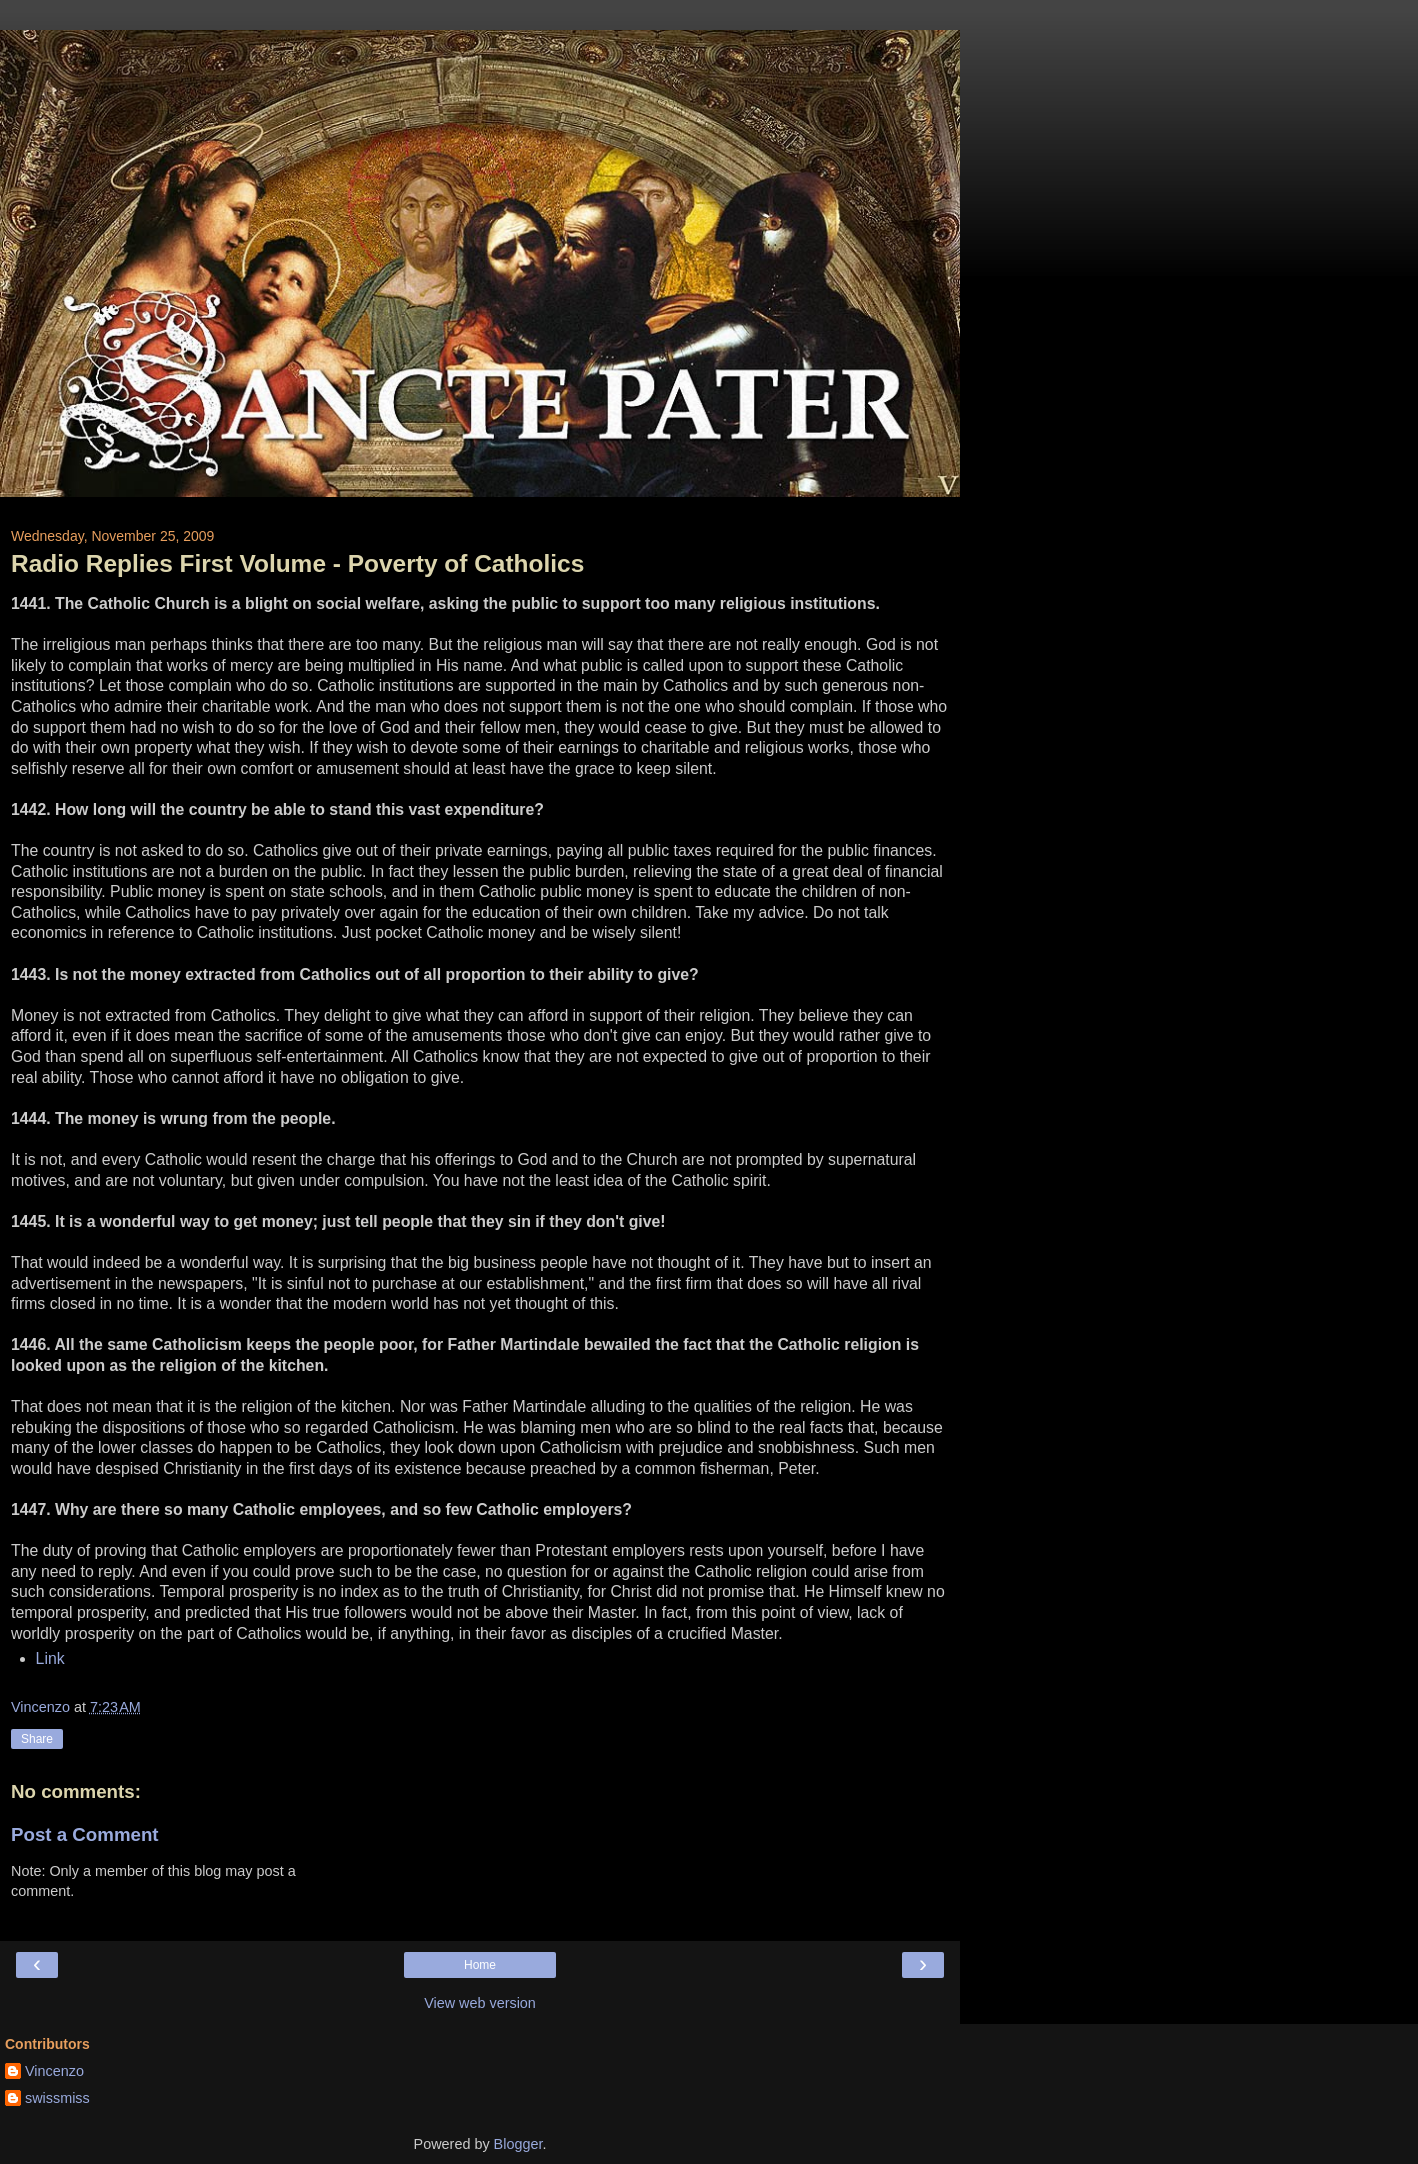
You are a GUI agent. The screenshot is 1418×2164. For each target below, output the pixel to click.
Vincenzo (54, 2071)
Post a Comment (85, 1834)
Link (50, 1658)
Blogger (518, 2144)
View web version (480, 2003)
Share (37, 1739)
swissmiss (57, 2098)
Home (480, 1965)
